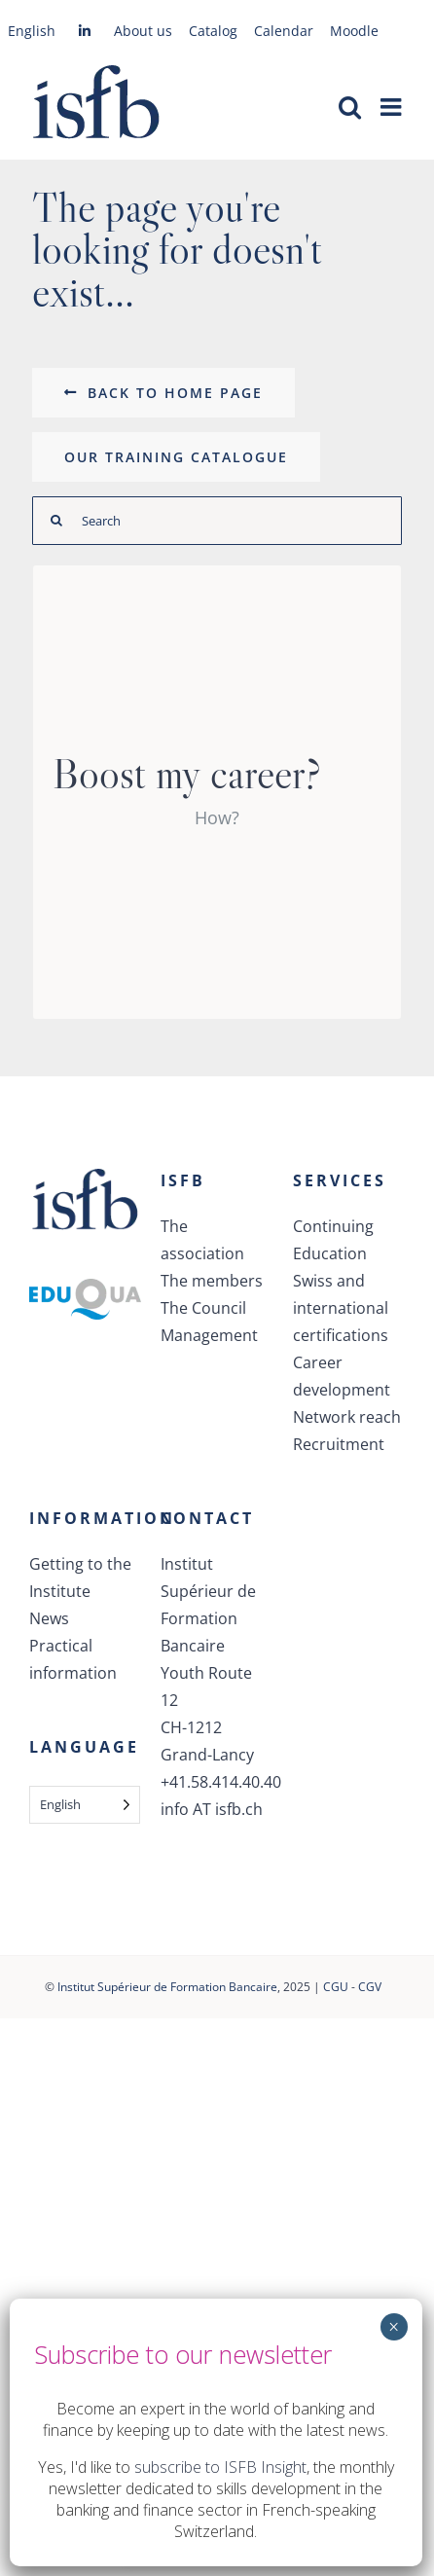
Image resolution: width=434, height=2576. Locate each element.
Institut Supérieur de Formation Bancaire (167, 1986)
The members (212, 1280)
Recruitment (338, 1444)
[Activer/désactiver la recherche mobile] (350, 106)
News (49, 1618)
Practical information (73, 1659)
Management (209, 1335)
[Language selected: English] (84, 1805)
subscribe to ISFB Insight (220, 2467)
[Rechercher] (217, 520)
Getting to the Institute (80, 1577)
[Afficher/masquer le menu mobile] (392, 106)
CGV (369, 1986)
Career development (341, 1376)
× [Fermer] (393, 2327)
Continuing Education (333, 1239)
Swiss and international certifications (340, 1308)
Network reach (347, 1417)
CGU (335, 1986)
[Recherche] (56, 520)
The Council (203, 1308)
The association (202, 1239)
